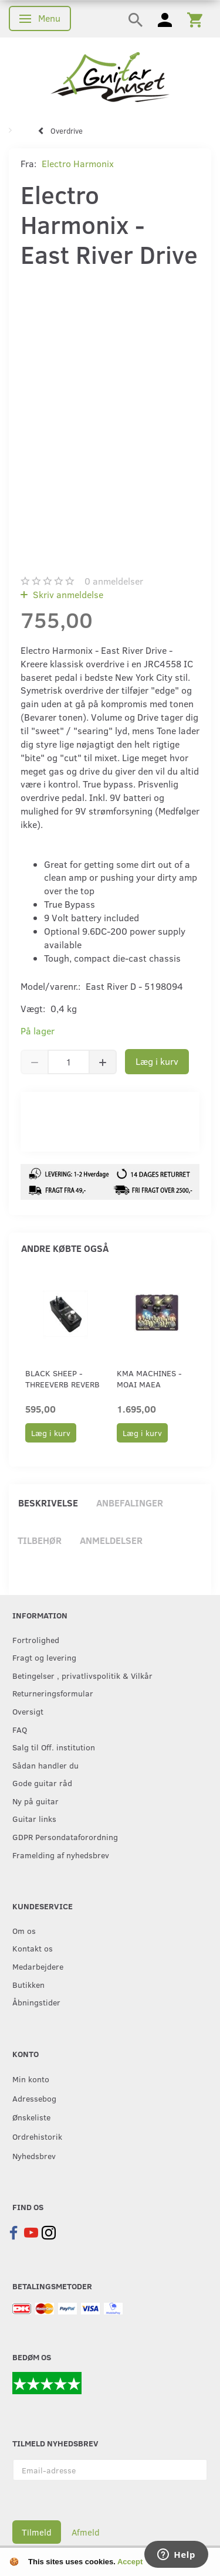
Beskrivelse (48, 1502)
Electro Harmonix (78, 163)
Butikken (28, 1984)
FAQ (19, 1729)
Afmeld (86, 2532)
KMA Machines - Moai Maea (149, 1378)
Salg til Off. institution (53, 1747)
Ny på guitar (35, 1801)
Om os (24, 1930)
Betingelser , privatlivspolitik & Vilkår (82, 1675)
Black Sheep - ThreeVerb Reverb (62, 1378)
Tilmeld (37, 2532)
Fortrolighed (35, 1639)
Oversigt (27, 1711)
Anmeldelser (111, 1540)
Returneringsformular (52, 1693)
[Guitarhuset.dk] (110, 75)
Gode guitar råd (42, 1782)
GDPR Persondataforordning (65, 1836)
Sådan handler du (45, 1765)
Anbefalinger (129, 1502)
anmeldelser (113, 581)
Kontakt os (32, 1948)
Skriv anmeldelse (67, 594)
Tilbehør (40, 1540)
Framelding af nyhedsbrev (60, 1855)
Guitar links (34, 1818)
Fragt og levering (44, 1657)
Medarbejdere (37, 1966)
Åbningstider (36, 2002)
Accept (130, 2561)
